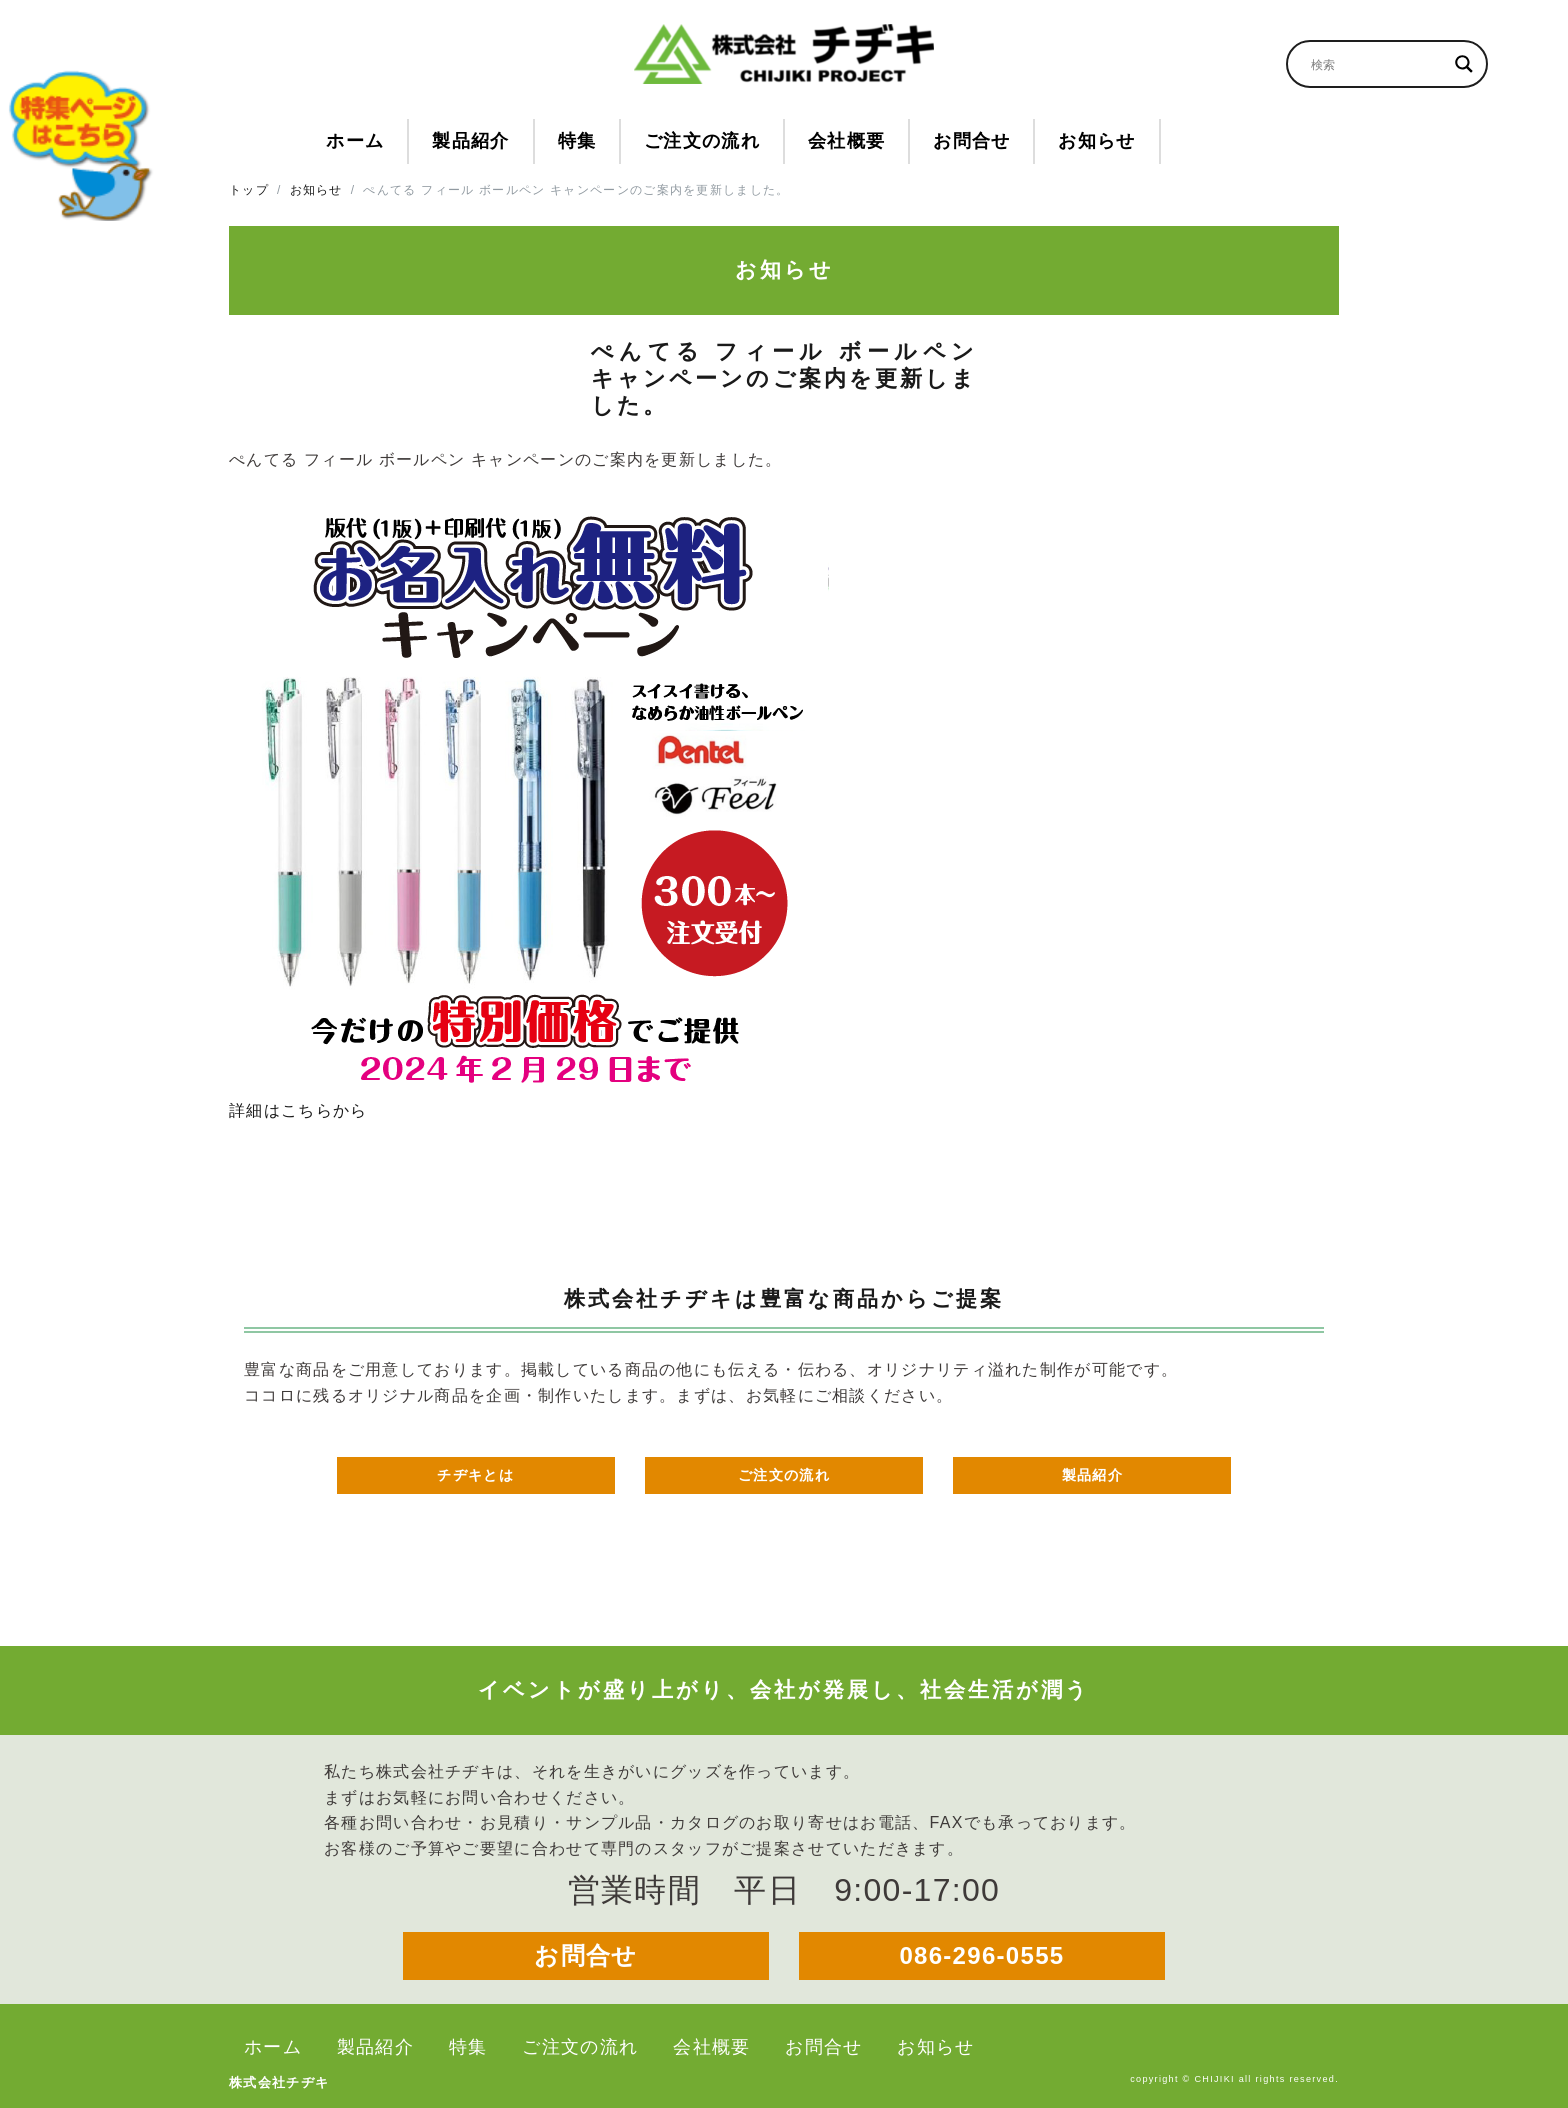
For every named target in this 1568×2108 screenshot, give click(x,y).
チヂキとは (475, 1475)
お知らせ (316, 190)
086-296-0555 (981, 1955)
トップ (249, 190)
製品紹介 (1092, 1475)
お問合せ (585, 1955)
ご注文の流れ (784, 1475)
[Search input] (1378, 64)
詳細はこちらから (298, 1110)
